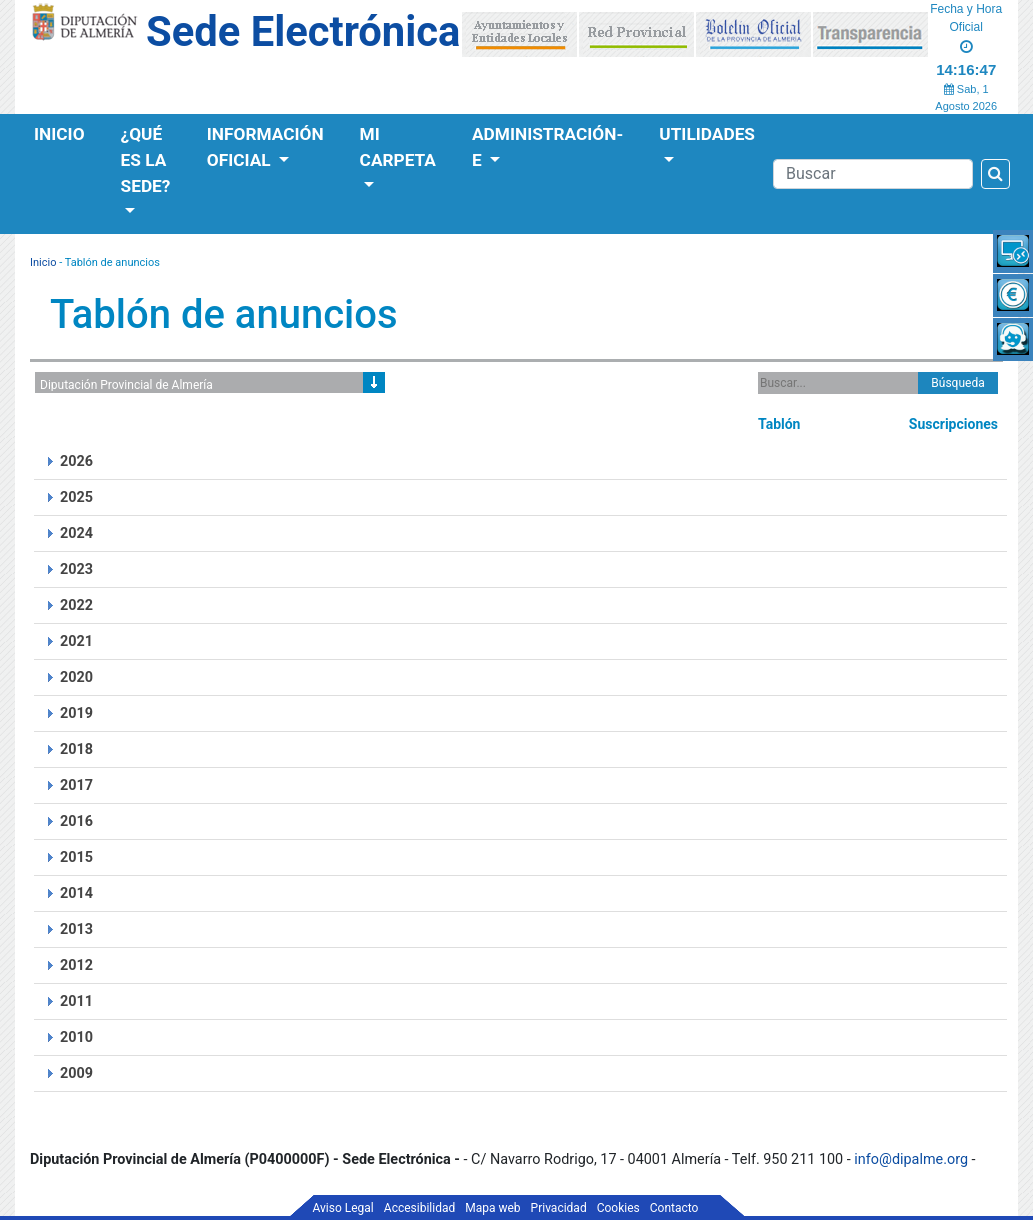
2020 (76, 677)
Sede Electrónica (303, 31)
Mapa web (492, 1208)
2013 (76, 929)
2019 (76, 713)
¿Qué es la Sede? (146, 160)
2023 (76, 569)
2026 (76, 461)
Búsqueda (957, 383)
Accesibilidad (419, 1208)
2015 (76, 857)
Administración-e (547, 147)
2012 (76, 965)
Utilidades (707, 134)
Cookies (618, 1208)
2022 (76, 605)
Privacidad (559, 1208)
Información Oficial (265, 147)
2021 (76, 641)
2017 (76, 785)
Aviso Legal (343, 1208)
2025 (76, 497)
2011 (76, 1001)
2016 (76, 821)
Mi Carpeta (398, 147)
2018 (76, 749)
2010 (76, 1037)
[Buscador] (873, 174)
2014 (76, 893)
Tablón (779, 424)
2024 (76, 533)
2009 (76, 1073)
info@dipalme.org (911, 1159)
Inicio (59, 134)
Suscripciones (953, 424)
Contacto (674, 1208)
